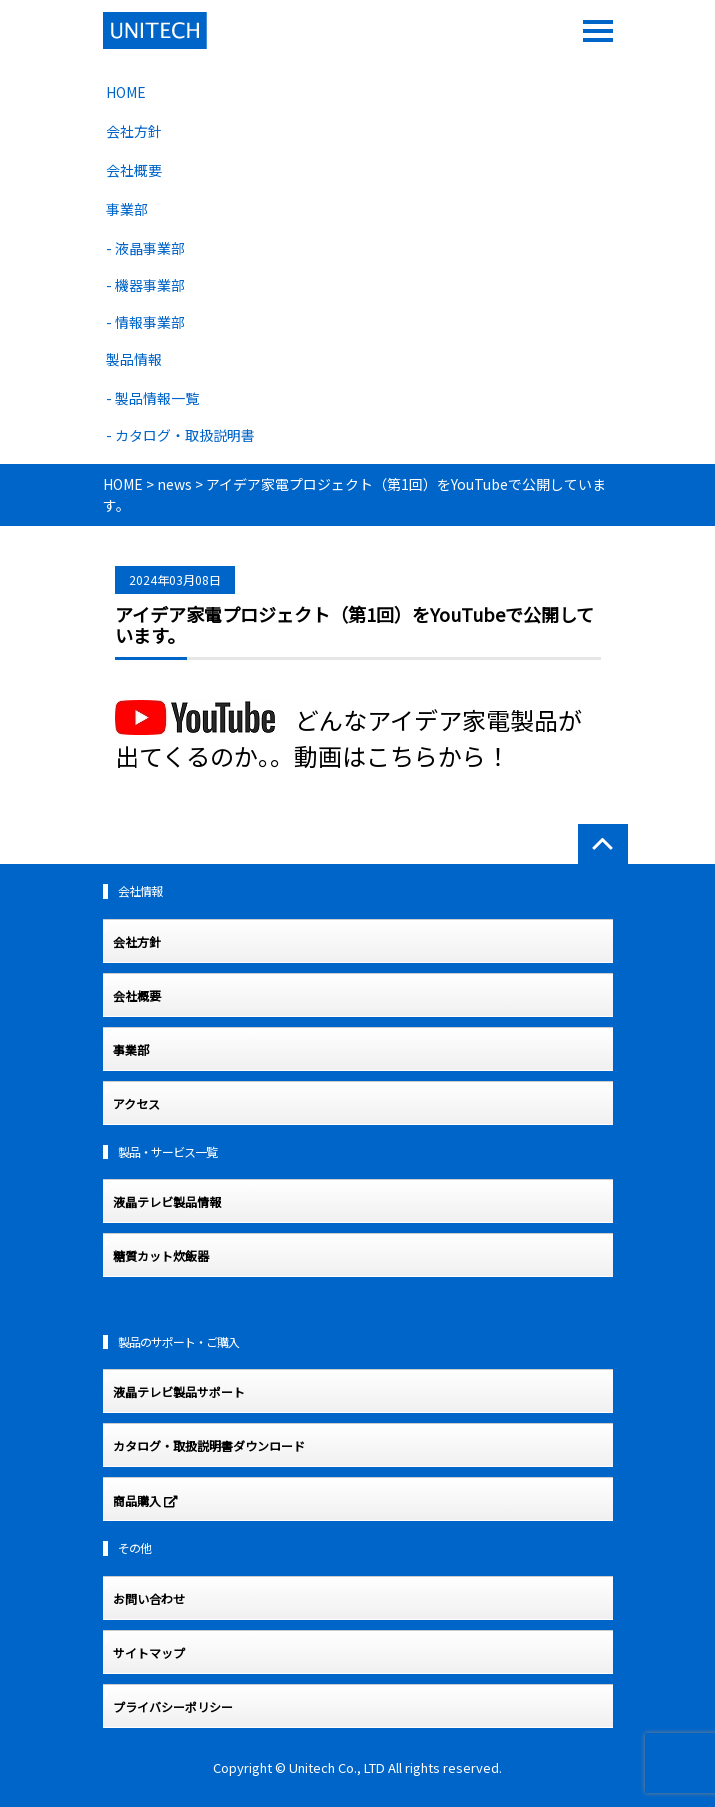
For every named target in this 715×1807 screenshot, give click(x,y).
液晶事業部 (150, 248)
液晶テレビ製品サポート (179, 1392)
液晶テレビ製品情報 (167, 1202)
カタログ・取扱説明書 (185, 435)
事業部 (127, 209)
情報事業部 (150, 322)
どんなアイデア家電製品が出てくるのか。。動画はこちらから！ (348, 737)
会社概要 (134, 170)
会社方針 (134, 131)
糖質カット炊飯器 (161, 1256)
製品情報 (134, 359)
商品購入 (145, 1502)
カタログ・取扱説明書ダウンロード (209, 1446)
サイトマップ (149, 1653)
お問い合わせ (149, 1599)
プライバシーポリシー (173, 1707)
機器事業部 (150, 285)
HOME (126, 92)
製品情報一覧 (157, 398)
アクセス (136, 1104)
